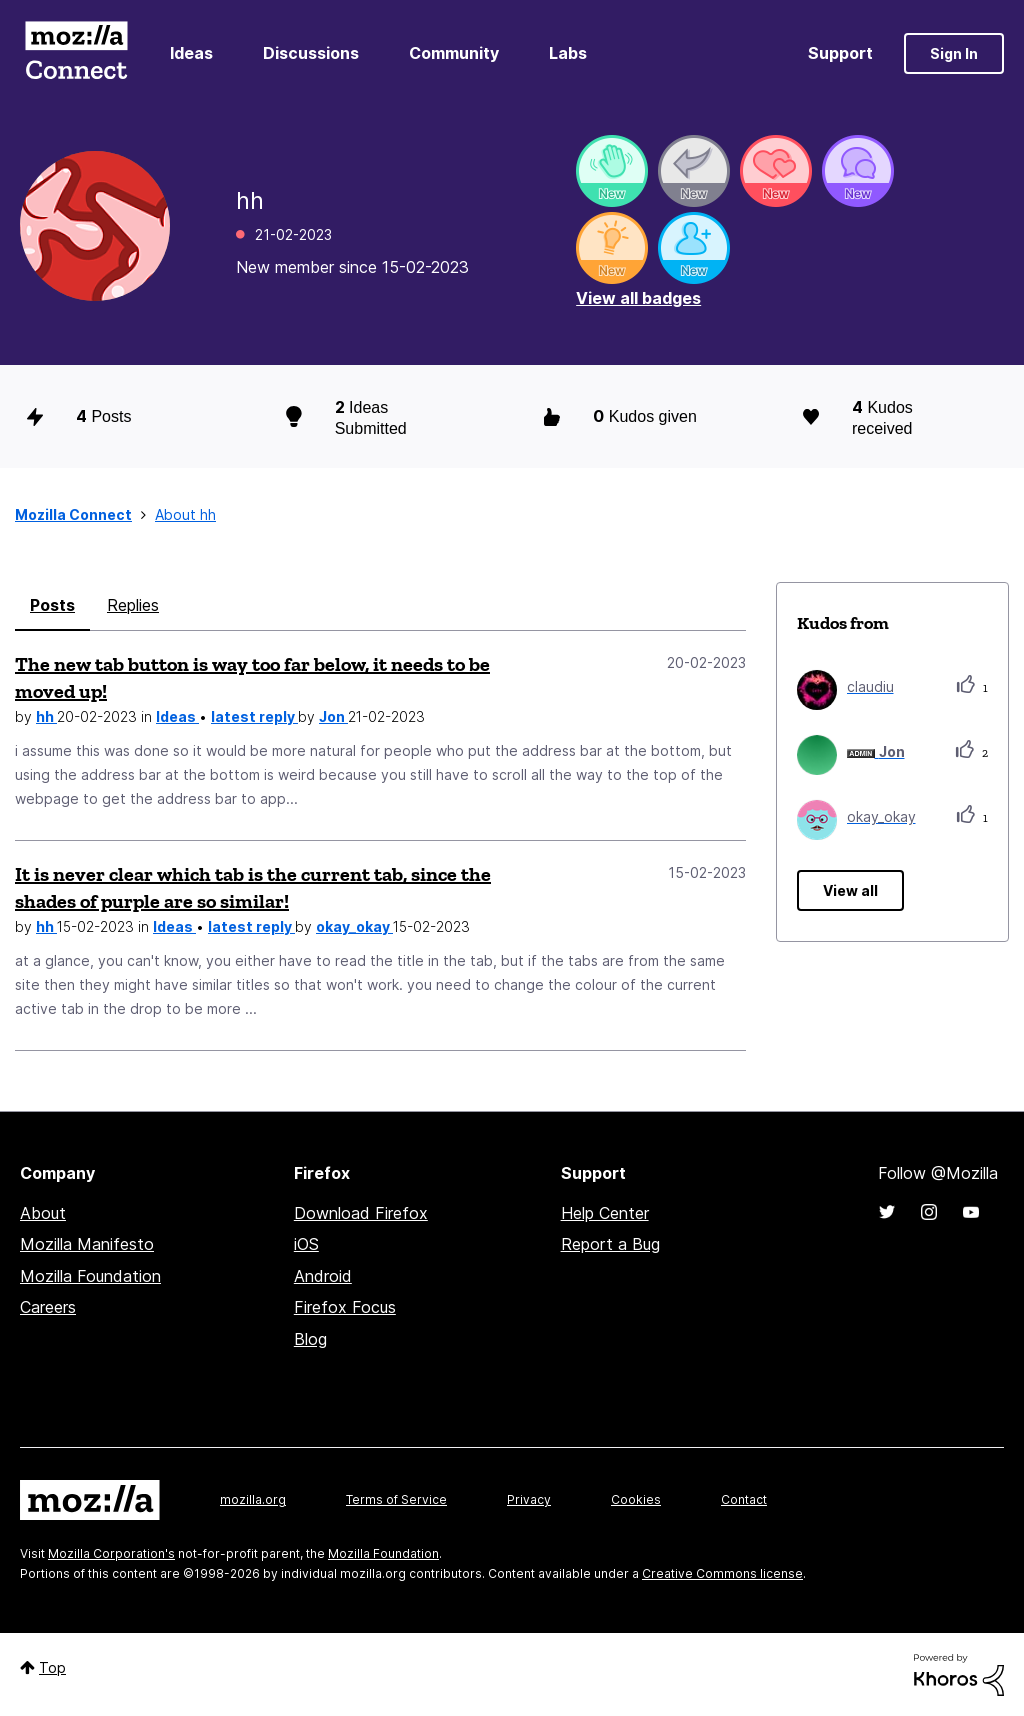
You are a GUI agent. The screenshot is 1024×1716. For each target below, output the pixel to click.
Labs (568, 53)
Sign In (954, 53)
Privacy (529, 1499)
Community (454, 53)
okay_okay (354, 926)
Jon (333, 716)
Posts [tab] (52, 605)
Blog (310, 1339)
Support (840, 53)
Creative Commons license (722, 1573)
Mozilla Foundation (90, 1276)
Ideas (191, 53)
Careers (48, 1307)
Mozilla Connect (76, 53)
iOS (306, 1244)
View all (850, 890)
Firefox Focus (345, 1307)
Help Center (605, 1213)
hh (46, 716)
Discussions (311, 53)
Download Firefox (361, 1213)
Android (323, 1276)
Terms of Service (396, 1499)
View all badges (638, 298)
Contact (744, 1499)
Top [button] (52, 1667)
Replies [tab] (133, 605)
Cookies (636, 1499)
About (43, 1213)
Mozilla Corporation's (111, 1553)
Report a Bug (610, 1244)
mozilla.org (253, 1499)
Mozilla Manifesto (87, 1244)
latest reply (254, 716)
